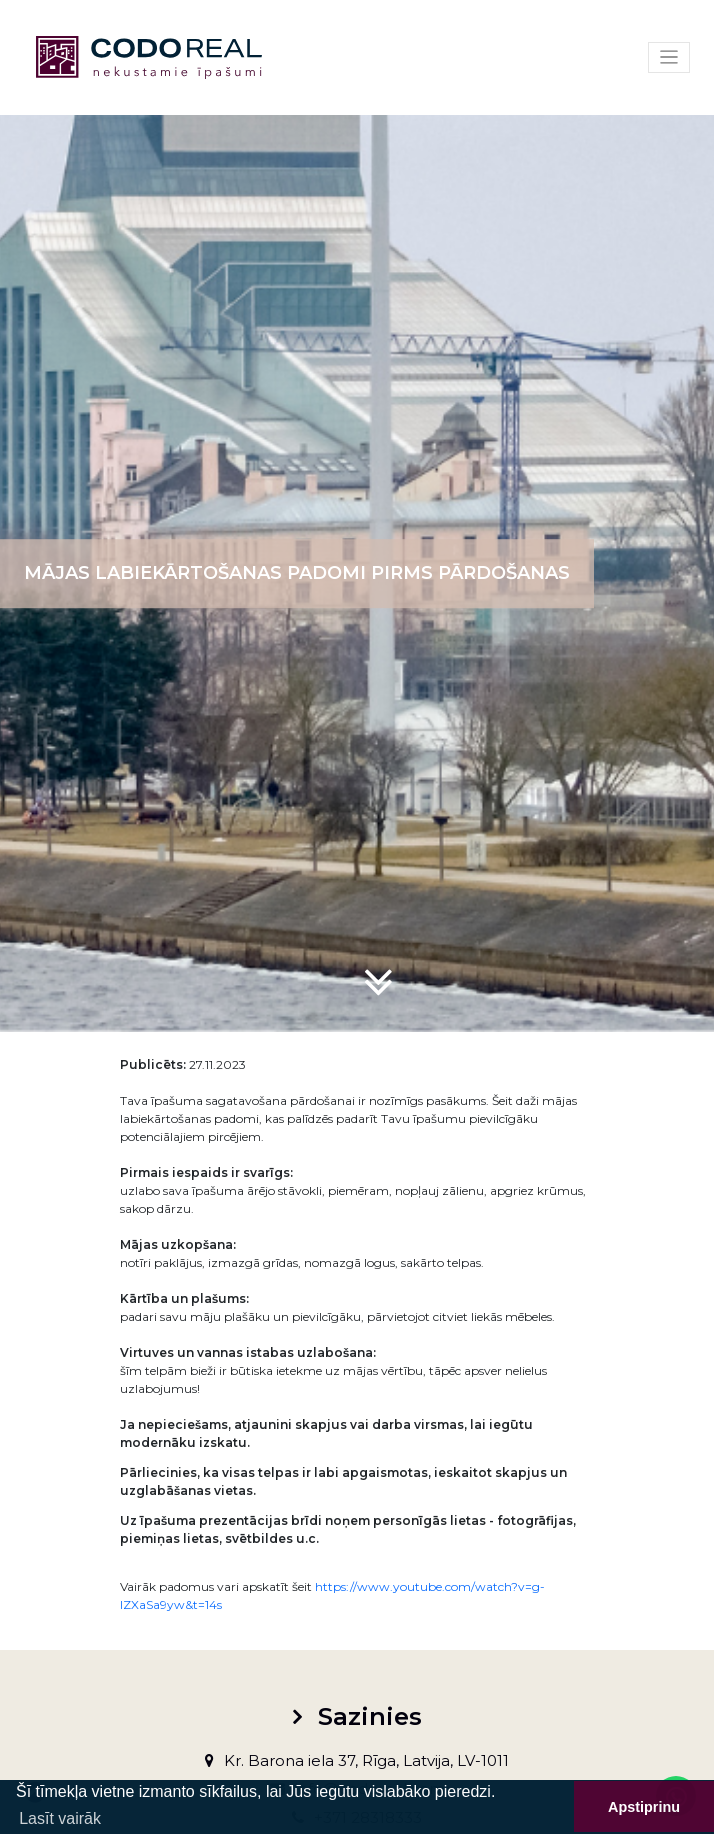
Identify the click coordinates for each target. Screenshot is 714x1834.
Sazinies (370, 1716)
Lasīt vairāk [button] (60, 1818)
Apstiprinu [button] (644, 1807)
